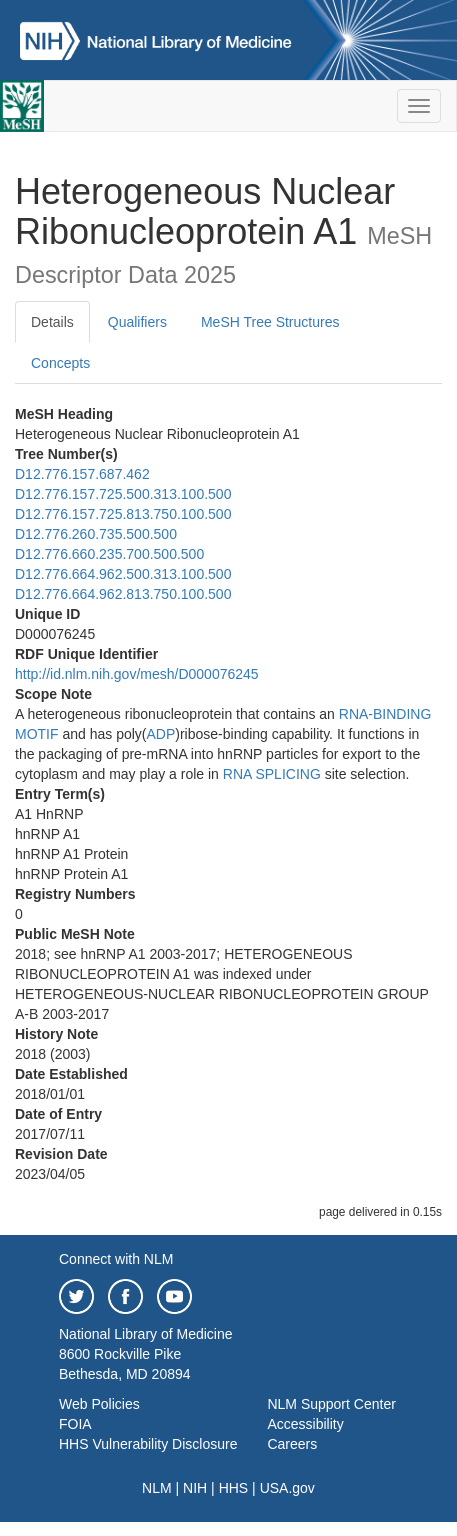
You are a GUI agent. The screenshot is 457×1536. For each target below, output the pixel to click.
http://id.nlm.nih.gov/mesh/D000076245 (137, 674)
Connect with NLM (116, 1259)
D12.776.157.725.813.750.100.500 (123, 514)
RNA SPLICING (272, 774)
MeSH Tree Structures (270, 322)
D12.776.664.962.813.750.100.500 (123, 594)
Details (52, 322)
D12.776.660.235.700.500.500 (109, 554)
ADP (161, 734)
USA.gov (287, 1488)
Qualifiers (137, 322)
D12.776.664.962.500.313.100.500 (123, 574)
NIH (195, 1488)
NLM (157, 1488)
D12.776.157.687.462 (82, 474)
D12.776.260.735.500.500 (96, 534)
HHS (234, 1488)
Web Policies (99, 1404)
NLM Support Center (331, 1404)
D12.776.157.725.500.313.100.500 (123, 494)
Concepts (60, 363)
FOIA (75, 1424)
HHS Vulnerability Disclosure (148, 1444)
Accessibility (305, 1424)
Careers (292, 1444)
